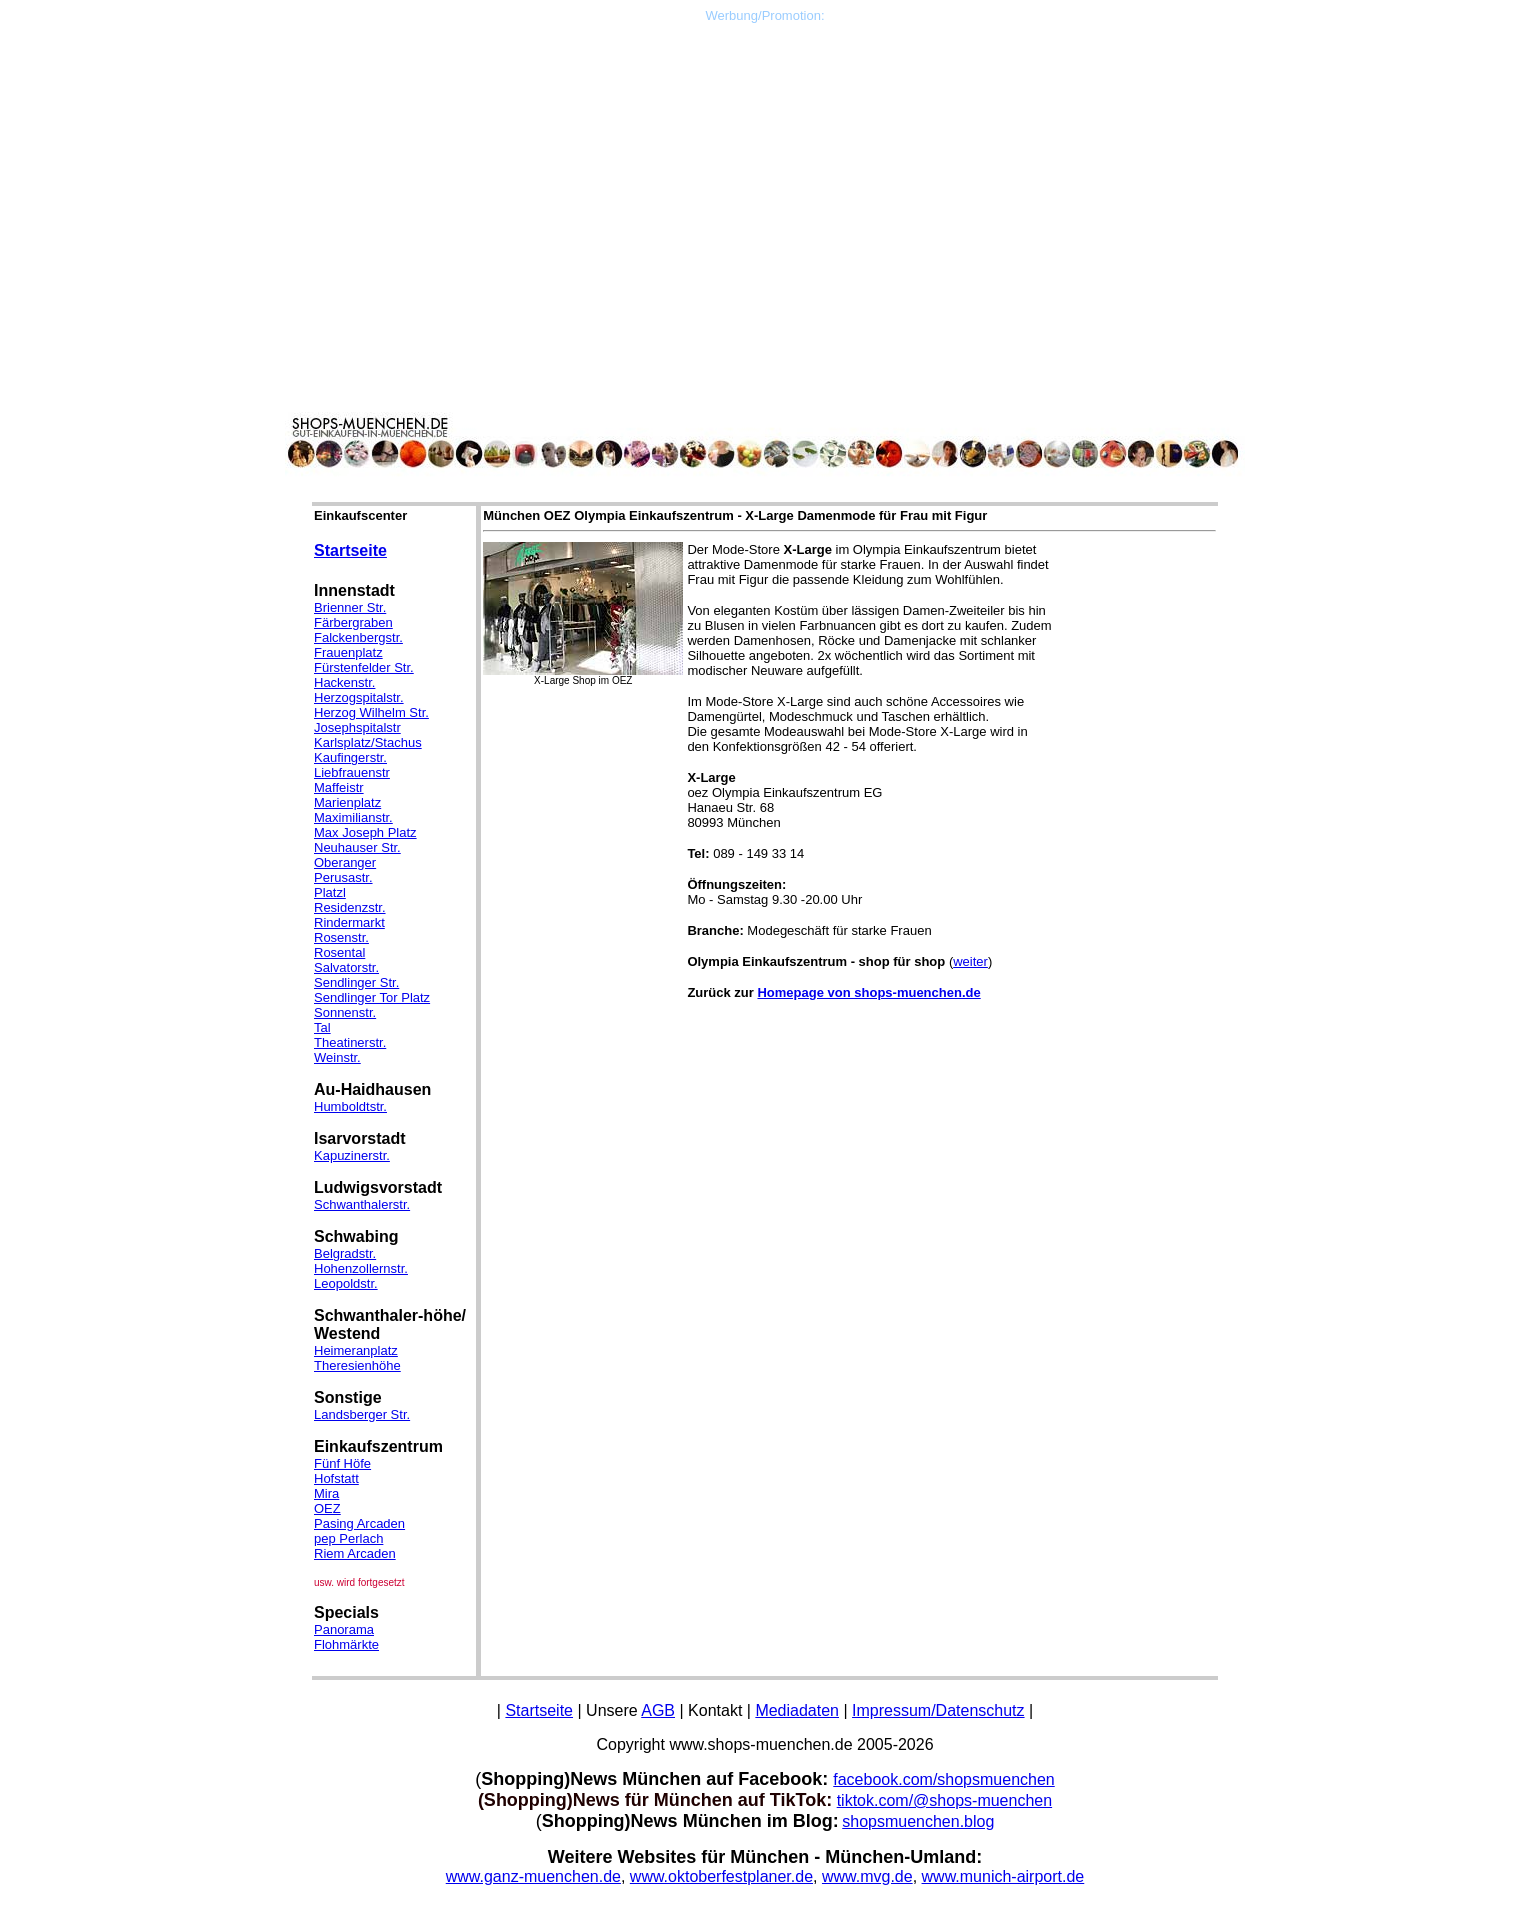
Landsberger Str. (362, 1414)
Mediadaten (797, 1710)
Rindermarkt (349, 922)
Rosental (339, 952)
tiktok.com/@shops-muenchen (944, 1800)
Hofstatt (336, 1478)
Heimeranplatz (356, 1350)
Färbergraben (353, 622)
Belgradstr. (345, 1253)
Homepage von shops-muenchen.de (868, 992)
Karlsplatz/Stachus (368, 742)
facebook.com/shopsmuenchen (943, 1779)
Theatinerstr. (350, 1042)
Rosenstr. (341, 937)
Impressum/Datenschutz (938, 1710)
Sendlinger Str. (356, 982)
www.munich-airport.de (1003, 1876)
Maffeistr (339, 787)
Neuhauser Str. (357, 847)
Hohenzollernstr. (361, 1268)
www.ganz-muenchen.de (533, 1876)
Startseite (350, 550)
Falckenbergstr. (358, 637)
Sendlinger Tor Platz (372, 997)
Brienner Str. (350, 607)
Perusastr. (343, 877)
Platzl (330, 892)
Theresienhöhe (357, 1365)
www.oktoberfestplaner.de (721, 1876)
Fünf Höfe (342, 1463)
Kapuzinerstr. (352, 1155)
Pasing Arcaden (359, 1523)
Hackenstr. (344, 682)
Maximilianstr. (353, 817)
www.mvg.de (867, 1876)
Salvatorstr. (346, 967)
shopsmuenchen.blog (918, 1821)
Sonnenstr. (345, 1012)
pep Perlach (348, 1538)
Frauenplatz (348, 652)
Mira (326, 1493)
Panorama (344, 1629)
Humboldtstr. (350, 1106)
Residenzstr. (350, 907)
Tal (322, 1027)
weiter (970, 961)
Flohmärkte (346, 1644)
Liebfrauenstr (352, 772)
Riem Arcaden (355, 1553)
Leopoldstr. (346, 1283)
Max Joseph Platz (365, 832)
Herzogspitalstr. (359, 697)
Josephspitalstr (357, 727)
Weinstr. (337, 1057)
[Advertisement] (765, 163)
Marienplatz (347, 802)
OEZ (327, 1508)
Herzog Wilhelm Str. (371, 712)
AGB (658, 1710)
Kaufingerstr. (350, 757)
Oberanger (345, 862)
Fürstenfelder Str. (364, 667)
